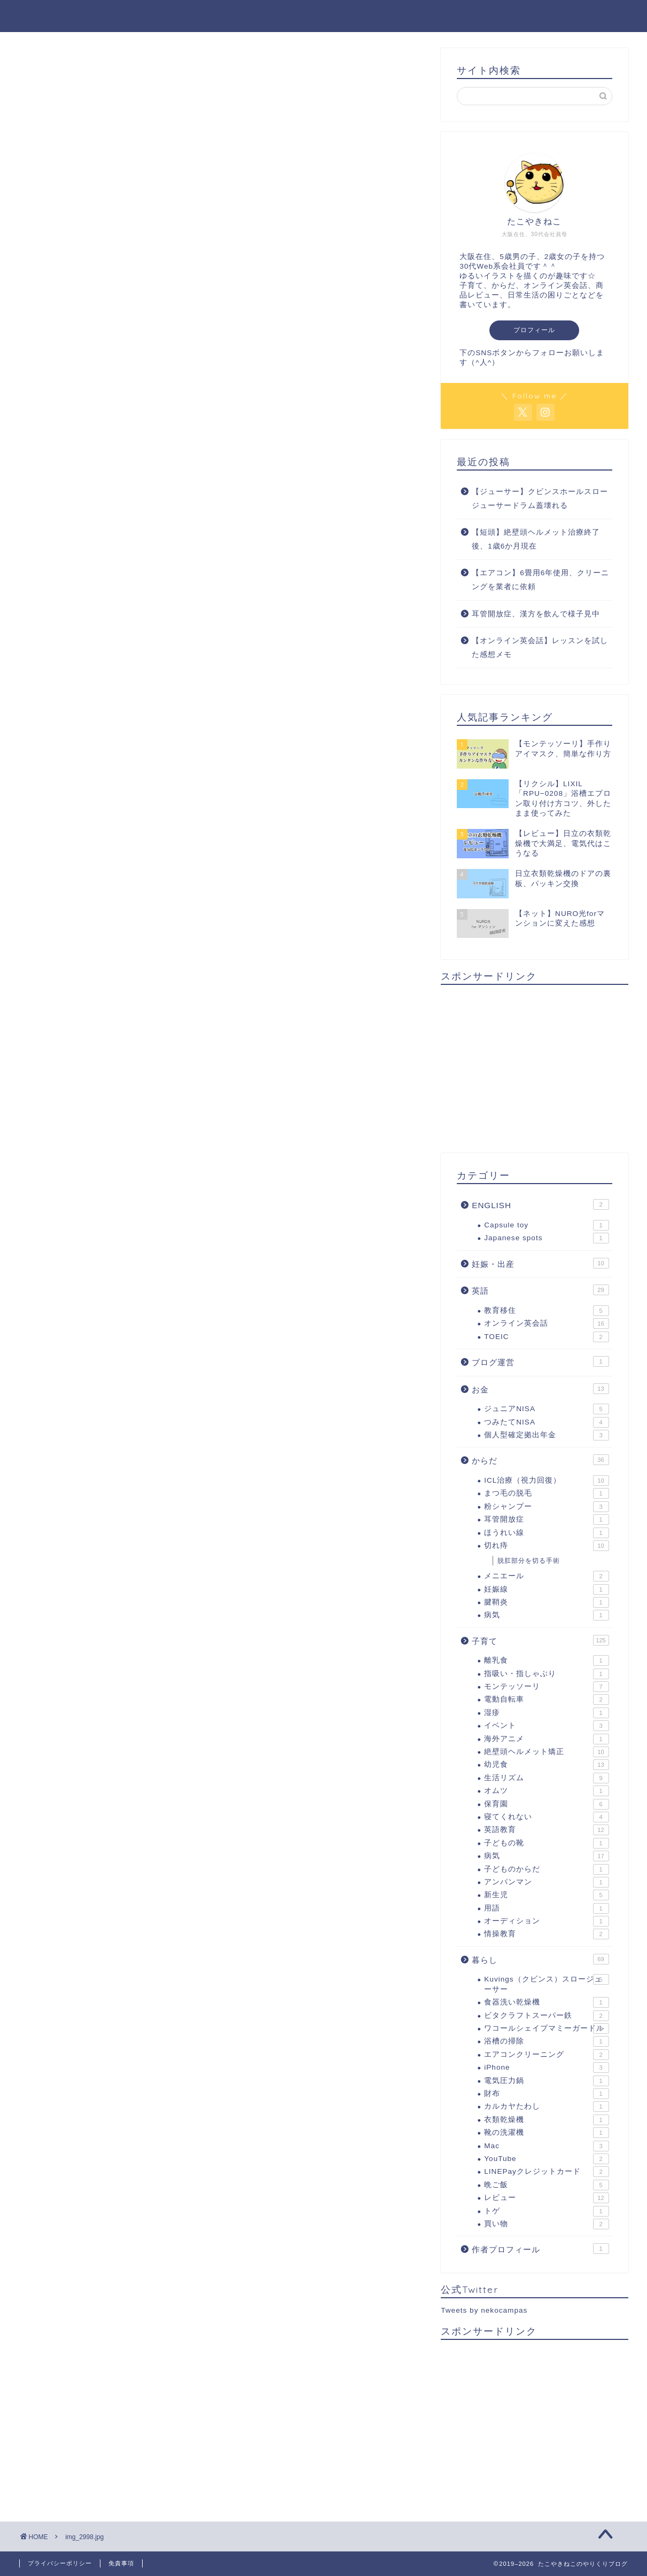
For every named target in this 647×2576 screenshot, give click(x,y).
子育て (540, 1640)
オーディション (546, 1921)
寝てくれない (546, 1817)
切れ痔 (546, 1545)
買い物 (546, 2224)
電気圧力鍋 (546, 2081)
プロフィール (534, 330)
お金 (540, 1388)
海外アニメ (546, 1739)
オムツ (546, 1791)
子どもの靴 (546, 1843)
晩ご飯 (546, 2185)
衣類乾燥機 (546, 2120)
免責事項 (121, 2563)
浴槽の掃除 (546, 2041)
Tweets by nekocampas (484, 2310)
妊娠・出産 (540, 1263)
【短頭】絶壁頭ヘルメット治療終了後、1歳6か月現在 (536, 539)
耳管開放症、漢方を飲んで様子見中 (536, 614)
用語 (546, 1908)
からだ (540, 1459)
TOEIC (546, 1337)
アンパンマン (546, 1882)
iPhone (546, 2067)
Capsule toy (546, 1225)
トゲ (546, 2211)
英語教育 (546, 1830)
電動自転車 (546, 1699)
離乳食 (546, 1660)
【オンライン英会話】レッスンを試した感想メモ (540, 648)
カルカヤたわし (546, 2106)
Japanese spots (546, 1238)
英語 (540, 1290)
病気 (546, 1615)
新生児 (546, 1895)
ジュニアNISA (546, 1409)
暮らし (540, 1959)
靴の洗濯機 (546, 2132)
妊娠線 (546, 1589)
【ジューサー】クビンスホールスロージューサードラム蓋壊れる (540, 499)
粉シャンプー (546, 1506)
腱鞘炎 (546, 1602)
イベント (546, 1725)
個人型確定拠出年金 (546, 1435)
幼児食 (546, 1764)
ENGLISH (540, 1204)
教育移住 (546, 1310)
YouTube (546, 2159)
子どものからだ (546, 1869)
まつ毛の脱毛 (546, 1493)
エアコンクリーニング (546, 2054)
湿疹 (546, 1713)
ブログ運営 (540, 1361)
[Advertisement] (534, 1067)
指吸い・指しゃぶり (546, 1674)
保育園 (546, 1804)
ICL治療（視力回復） (546, 1480)
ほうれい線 (546, 1533)
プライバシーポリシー (60, 2563)
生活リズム (546, 1778)
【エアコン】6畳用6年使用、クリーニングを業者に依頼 (540, 580)
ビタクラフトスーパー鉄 (546, 2015)
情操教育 (546, 1934)
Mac (546, 2146)
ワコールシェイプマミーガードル (546, 2028)
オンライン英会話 (546, 1323)
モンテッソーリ (546, 1686)
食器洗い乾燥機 (546, 2002)
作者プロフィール (540, 2248)
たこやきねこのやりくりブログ (324, 15)
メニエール (546, 1576)
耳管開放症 (546, 1519)
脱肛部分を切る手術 (528, 1560)
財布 (546, 2093)
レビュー (546, 2198)
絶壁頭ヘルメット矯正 (546, 1752)
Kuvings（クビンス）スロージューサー (546, 1983)
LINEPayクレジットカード (546, 2171)
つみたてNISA (546, 1422)
